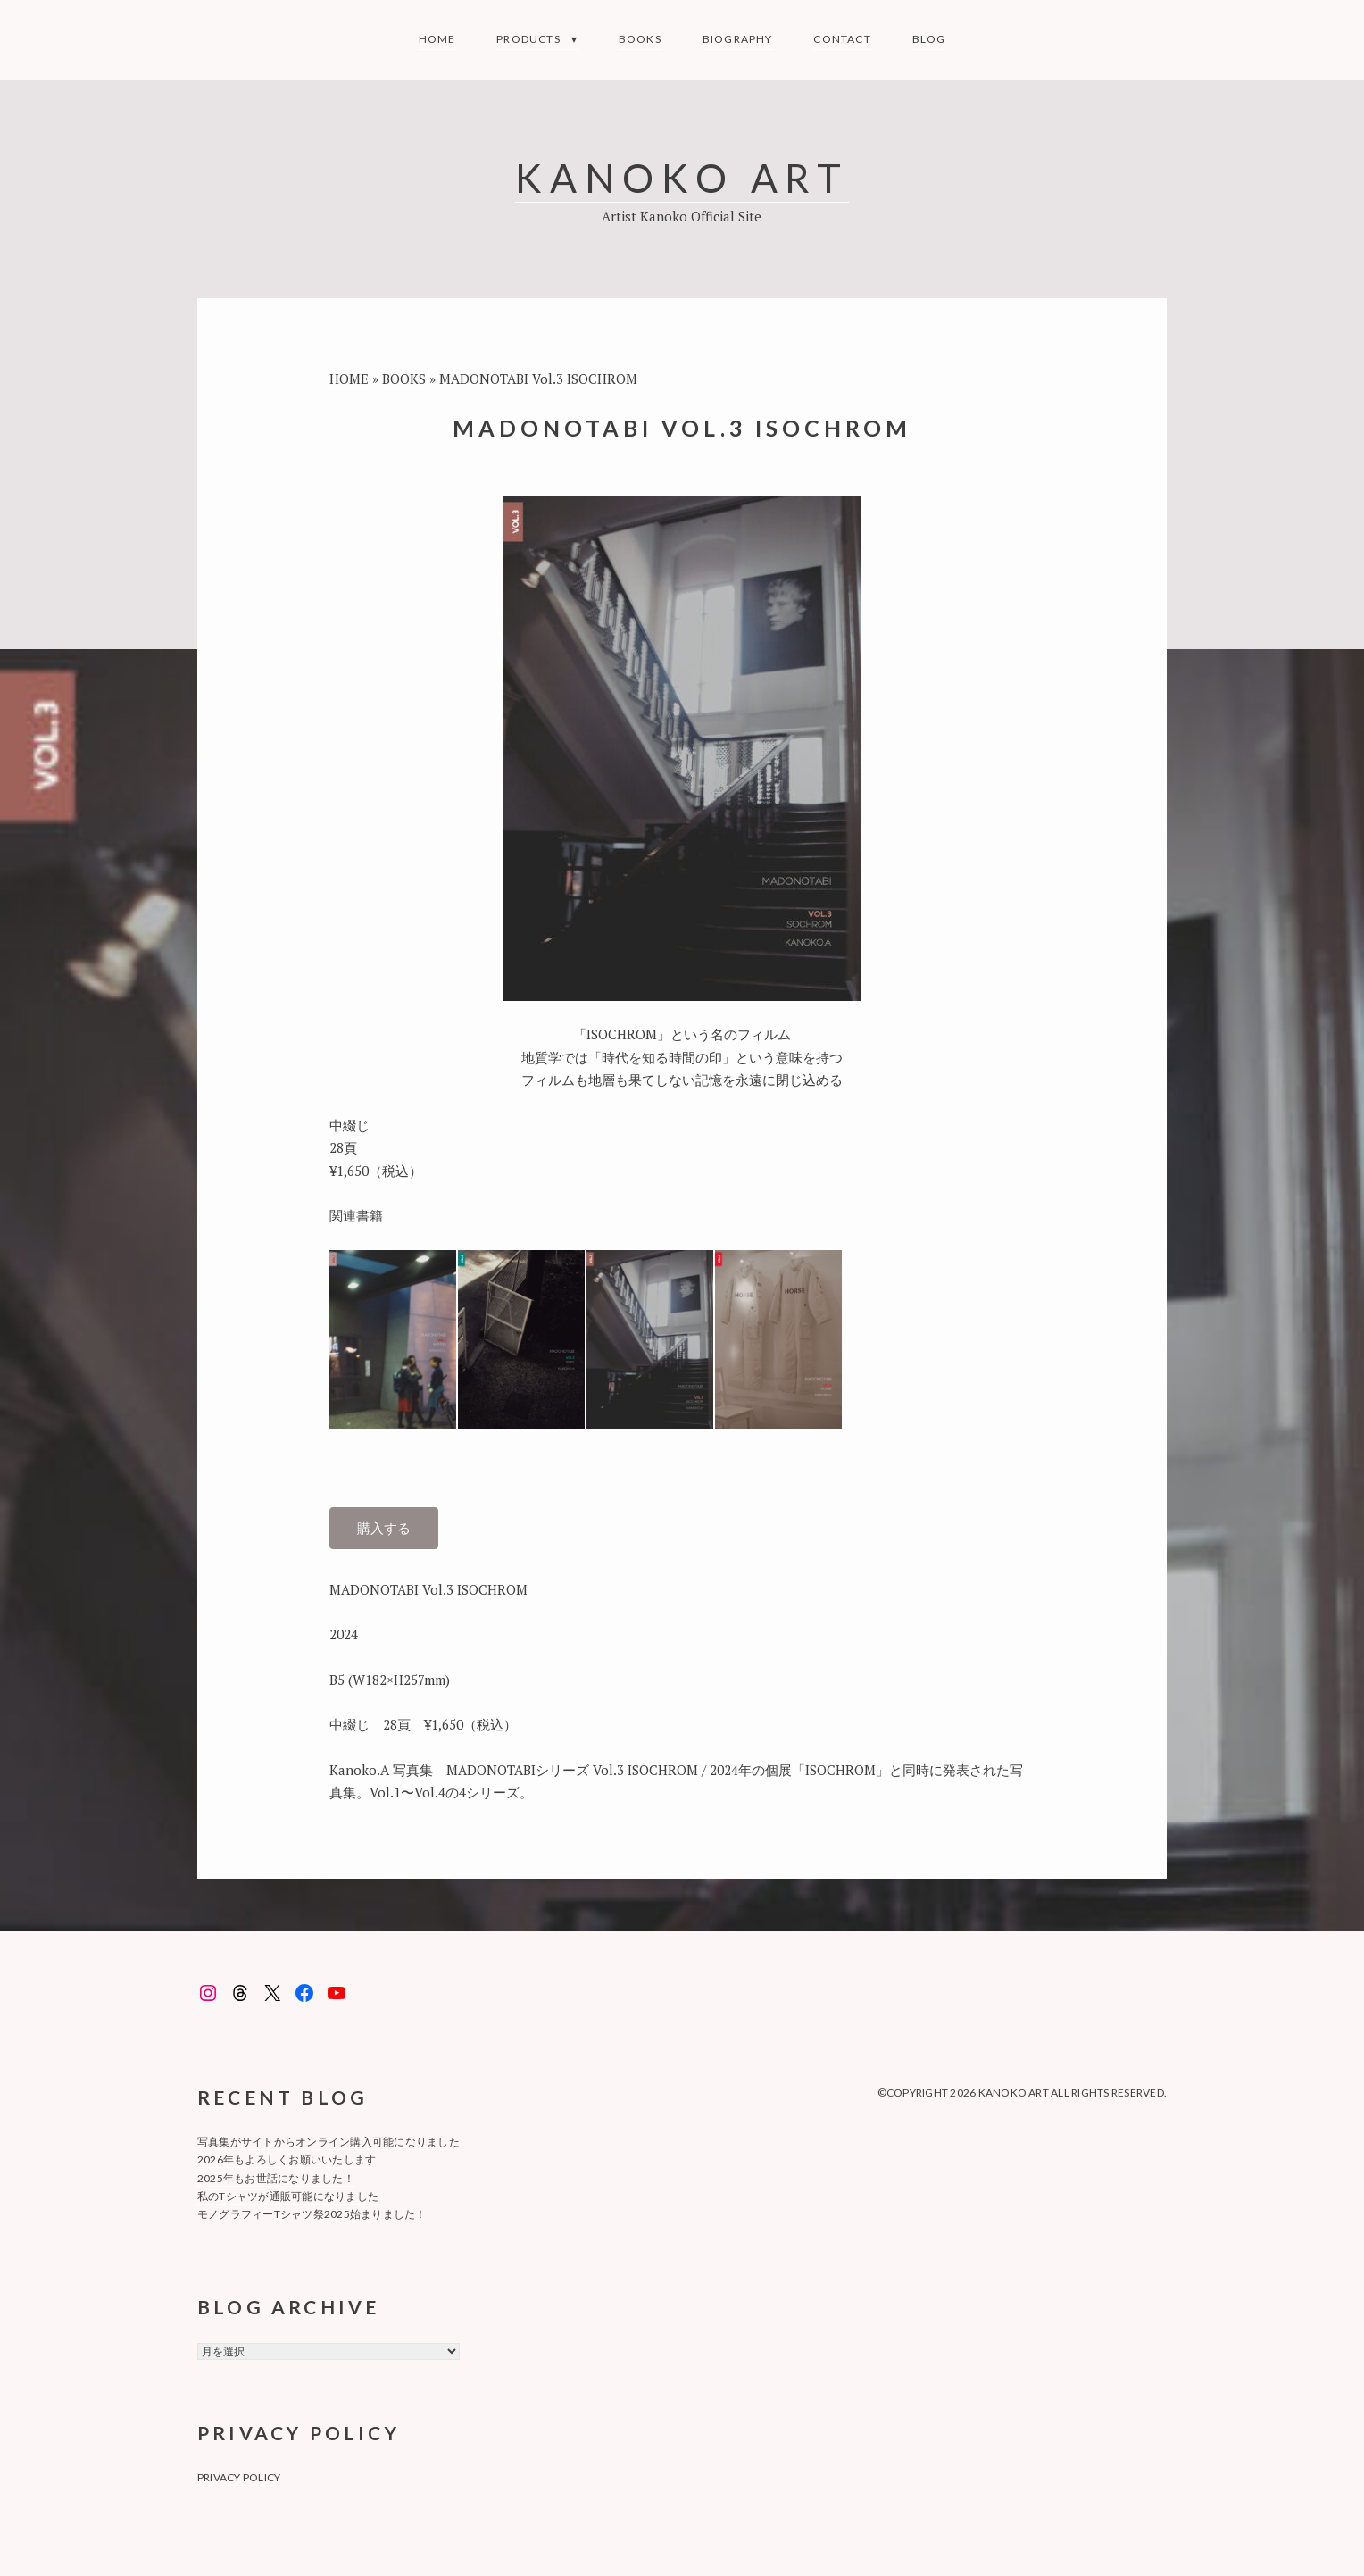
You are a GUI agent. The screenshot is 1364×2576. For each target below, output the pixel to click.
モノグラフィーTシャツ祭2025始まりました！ (312, 2214)
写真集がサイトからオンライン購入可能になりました (328, 2141)
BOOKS (640, 39)
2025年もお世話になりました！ (275, 2178)
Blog (929, 39)
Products (528, 39)
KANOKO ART (682, 177)
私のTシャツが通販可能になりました (287, 2196)
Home (437, 39)
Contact (841, 39)
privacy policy (238, 2477)
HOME (349, 379)
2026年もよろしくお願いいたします (286, 2159)
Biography (738, 39)
